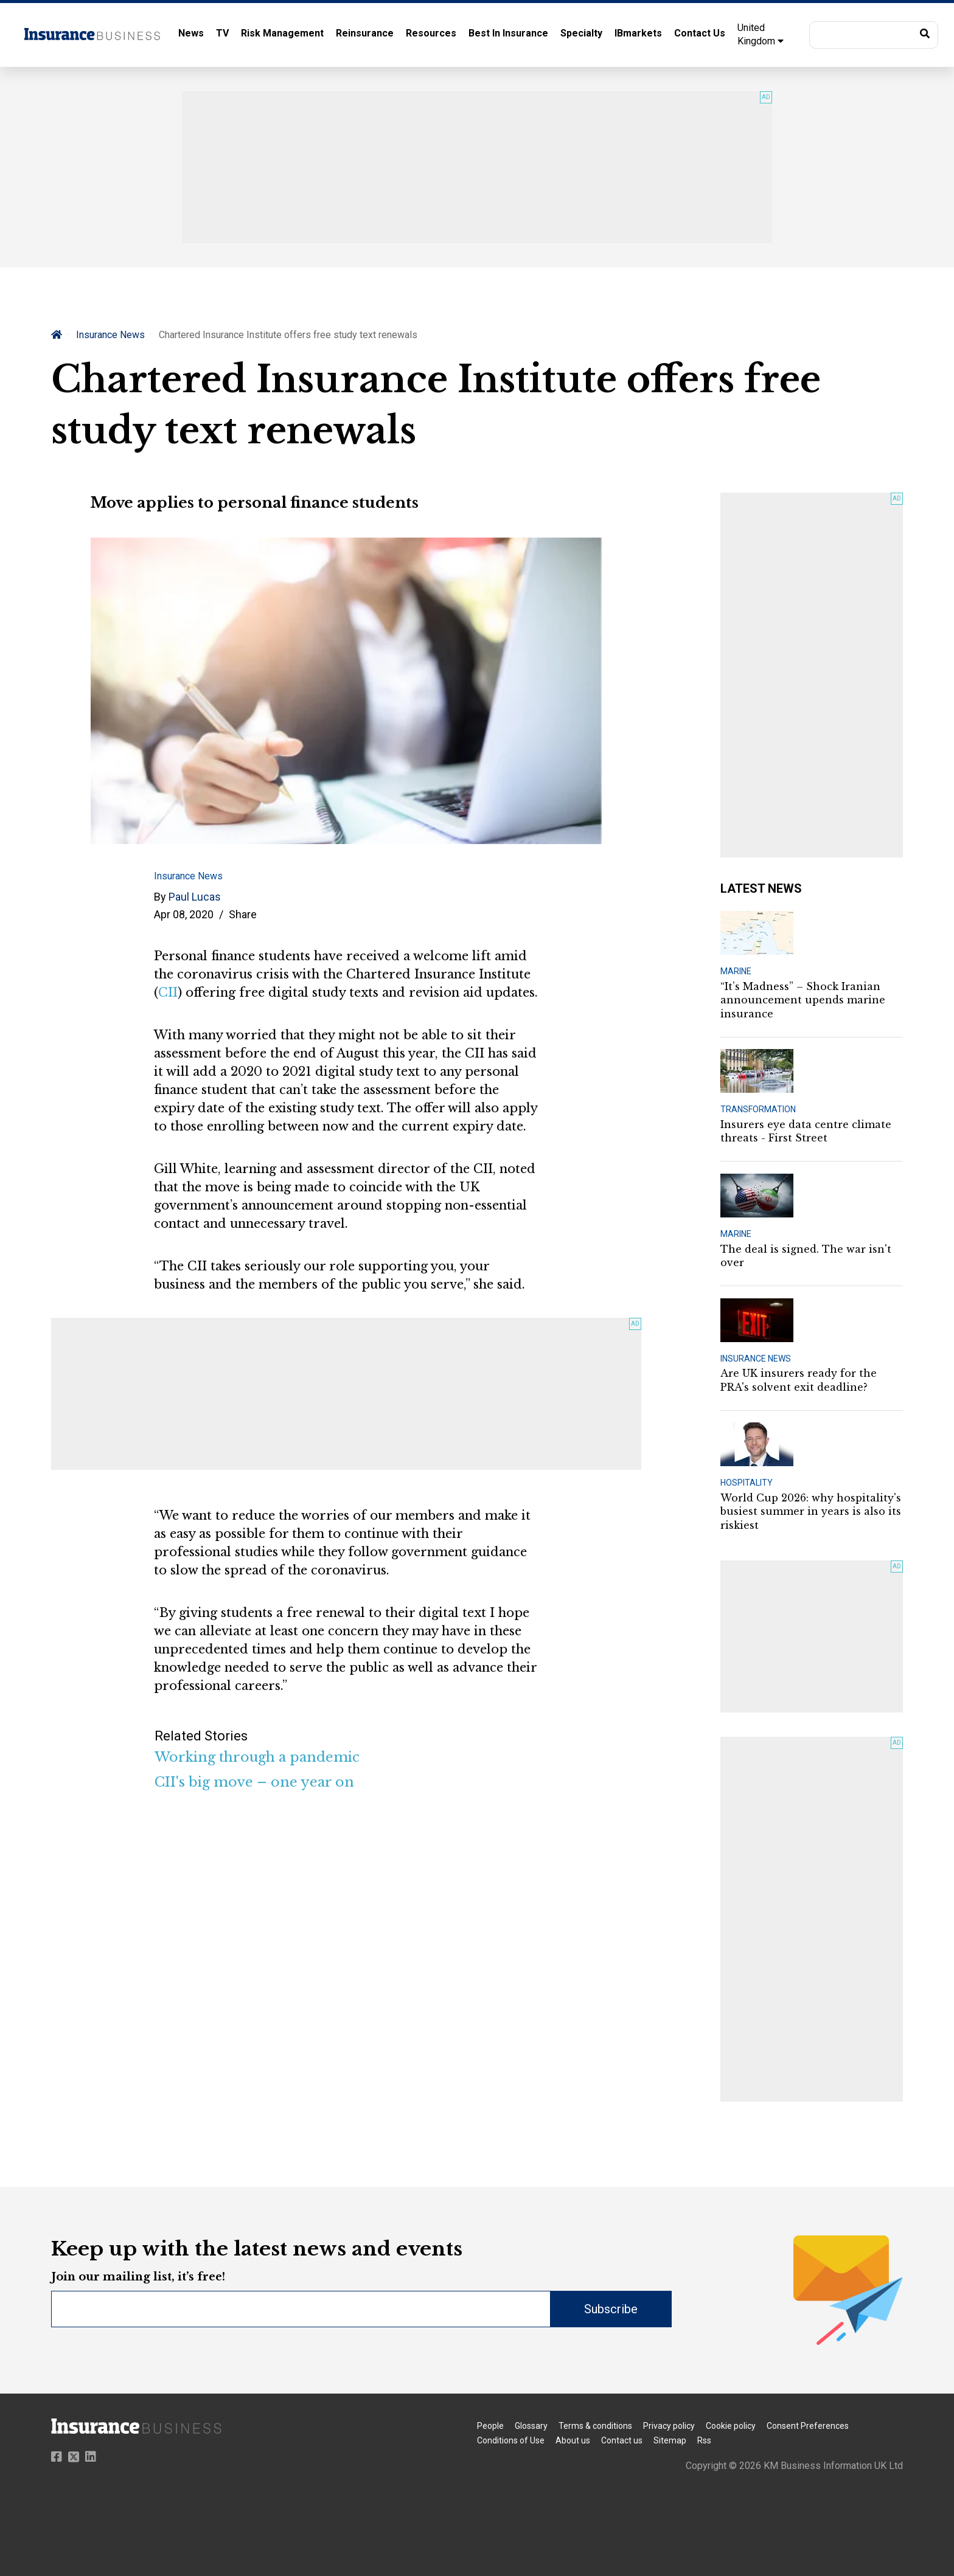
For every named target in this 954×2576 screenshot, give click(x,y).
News (191, 33)
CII (168, 992)
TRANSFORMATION (758, 1109)
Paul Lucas (195, 896)
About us (572, 2440)
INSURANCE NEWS (755, 1358)
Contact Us (699, 33)
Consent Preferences (808, 2426)
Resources (431, 33)
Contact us (621, 2440)
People (490, 2426)
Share (243, 914)
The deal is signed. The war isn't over (805, 1256)
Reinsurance (365, 33)
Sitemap (669, 2440)
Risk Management (282, 33)
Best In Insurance (508, 33)
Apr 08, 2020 (184, 914)
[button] (873, 35)
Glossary (531, 2426)
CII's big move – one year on (254, 1782)
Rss (704, 2440)
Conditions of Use (511, 2440)
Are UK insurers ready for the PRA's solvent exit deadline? (798, 1380)
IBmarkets (638, 33)
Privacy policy (669, 2426)
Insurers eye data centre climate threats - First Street (805, 1131)
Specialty (581, 33)
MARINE (735, 971)
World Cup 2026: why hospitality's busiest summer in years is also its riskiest (810, 1511)
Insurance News (110, 335)
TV (222, 33)
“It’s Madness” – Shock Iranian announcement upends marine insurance (802, 1000)
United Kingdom (760, 34)
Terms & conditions (595, 2426)
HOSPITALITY (746, 1482)
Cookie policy (731, 2426)
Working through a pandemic (257, 1757)
